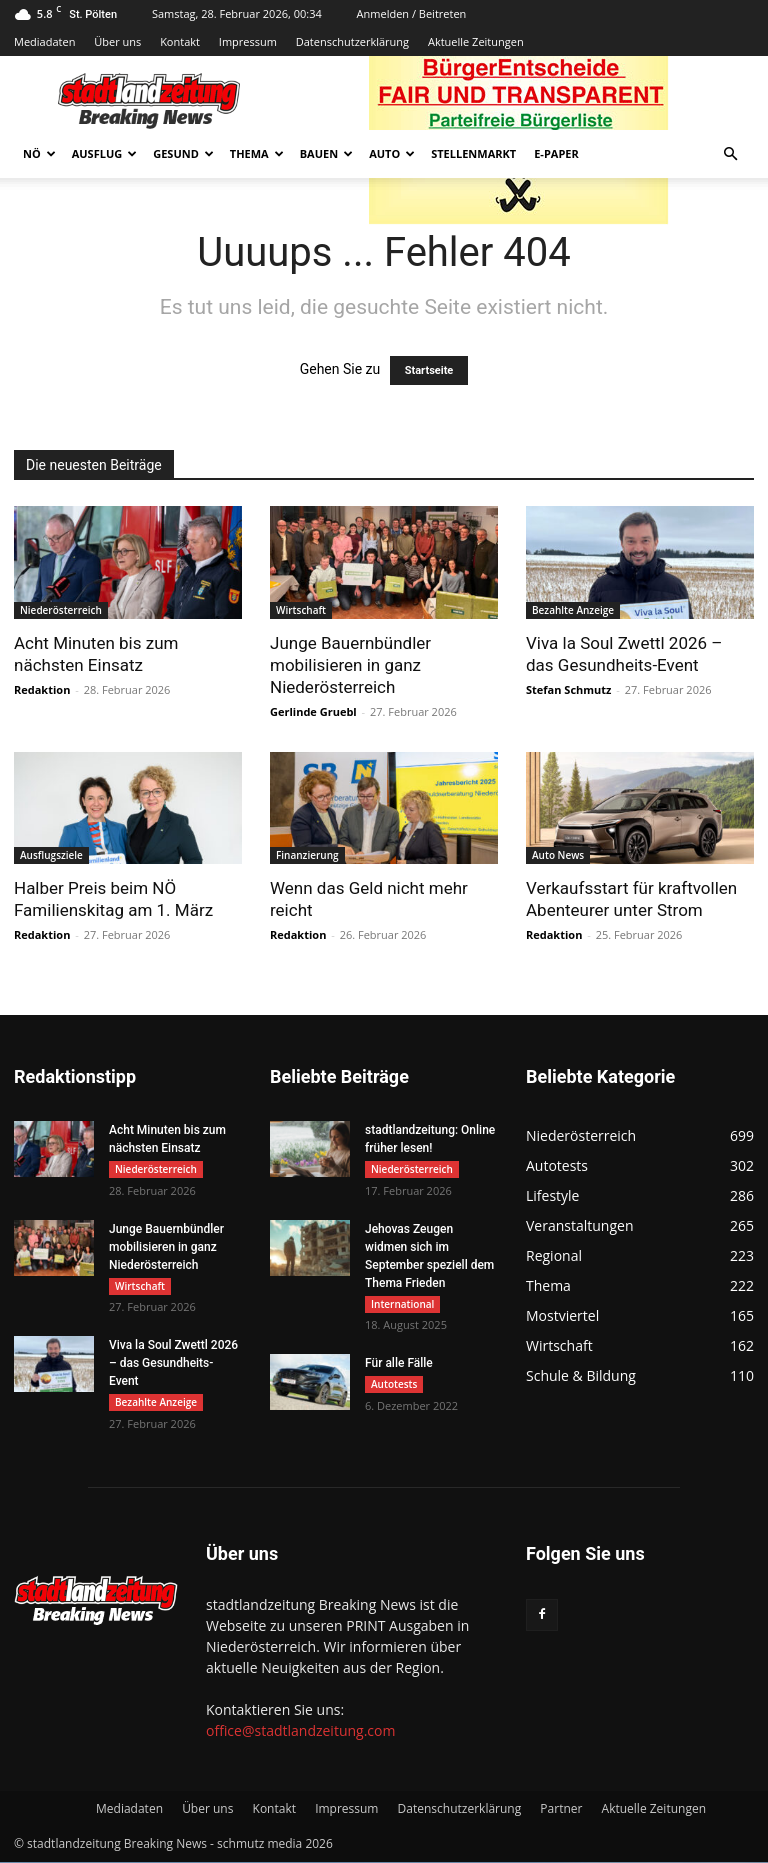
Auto (392, 153)
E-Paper (556, 153)
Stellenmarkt (473, 153)
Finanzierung (307, 855)
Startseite (429, 370)
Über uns (117, 41)
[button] (730, 154)
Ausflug (105, 153)
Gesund (183, 153)
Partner (561, 1809)
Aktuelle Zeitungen (476, 41)
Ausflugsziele (51, 855)
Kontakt (180, 41)
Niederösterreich (61, 610)
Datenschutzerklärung (352, 41)
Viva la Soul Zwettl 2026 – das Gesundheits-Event (173, 1364)
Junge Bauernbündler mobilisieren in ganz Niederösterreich (350, 665)
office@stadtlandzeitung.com (300, 1731)
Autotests (394, 1385)
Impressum (248, 41)
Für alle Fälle (399, 1364)
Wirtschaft (301, 610)
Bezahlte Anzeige (573, 610)
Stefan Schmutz (568, 689)
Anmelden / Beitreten (412, 13)
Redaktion (42, 689)
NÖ (39, 153)
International (402, 1304)
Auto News (558, 855)
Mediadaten (44, 41)
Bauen (326, 153)
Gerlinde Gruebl (313, 711)
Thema (257, 153)
